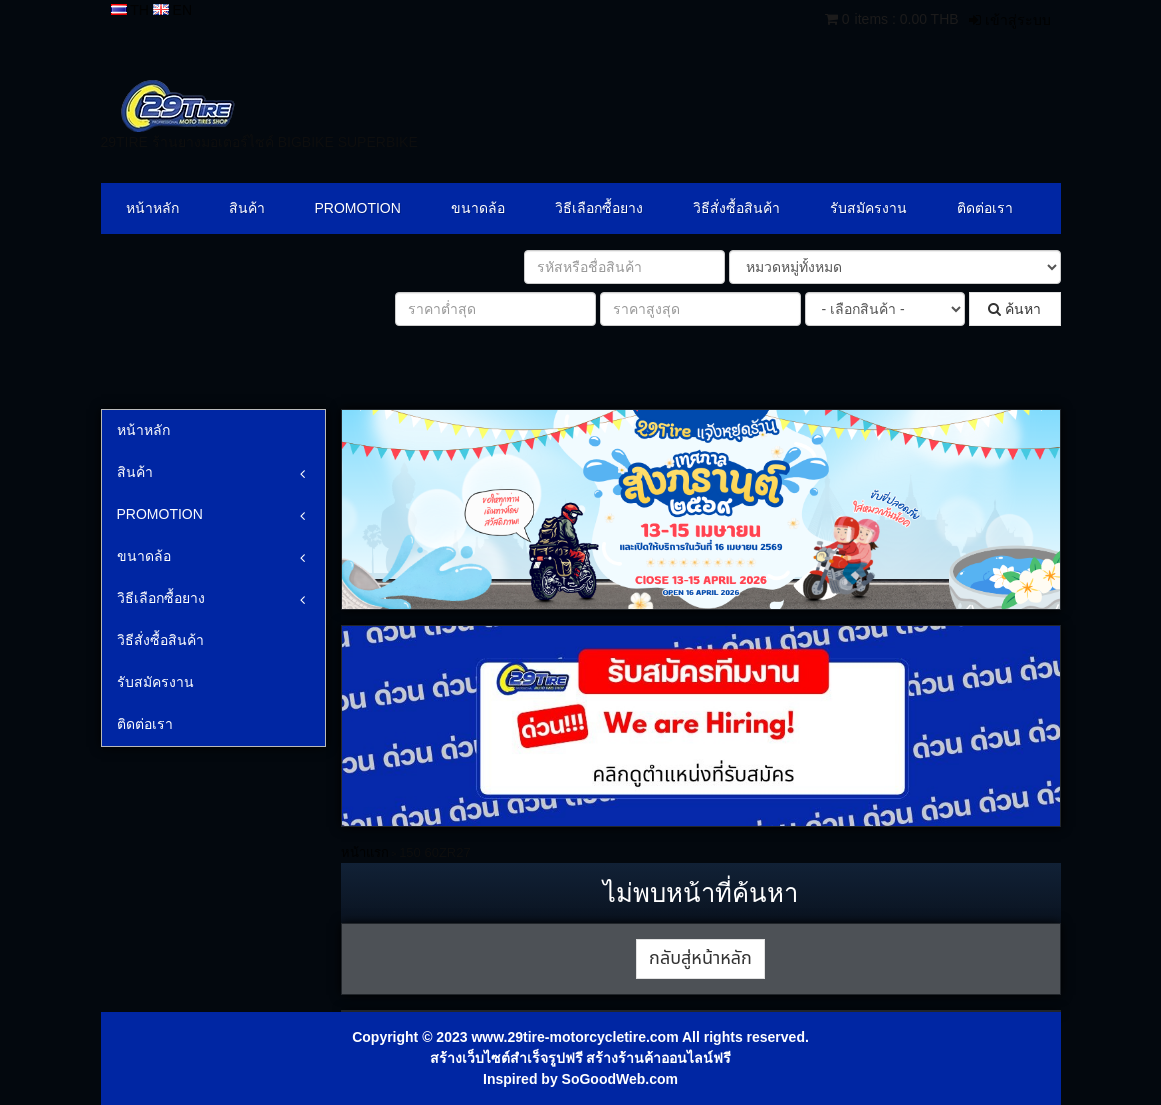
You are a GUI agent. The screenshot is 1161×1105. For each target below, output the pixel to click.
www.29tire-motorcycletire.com (574, 1037)
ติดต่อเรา (985, 208)
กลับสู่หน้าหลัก (700, 958)
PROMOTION (358, 208)
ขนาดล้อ (478, 208)
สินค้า (247, 208)
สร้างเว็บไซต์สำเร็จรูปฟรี (506, 1058)
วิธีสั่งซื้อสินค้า (736, 208)
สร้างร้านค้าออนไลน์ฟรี (658, 1058)
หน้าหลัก (152, 208)
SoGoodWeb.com (620, 1079)
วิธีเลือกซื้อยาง (599, 208)
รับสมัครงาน (868, 208)
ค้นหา (1014, 309)
